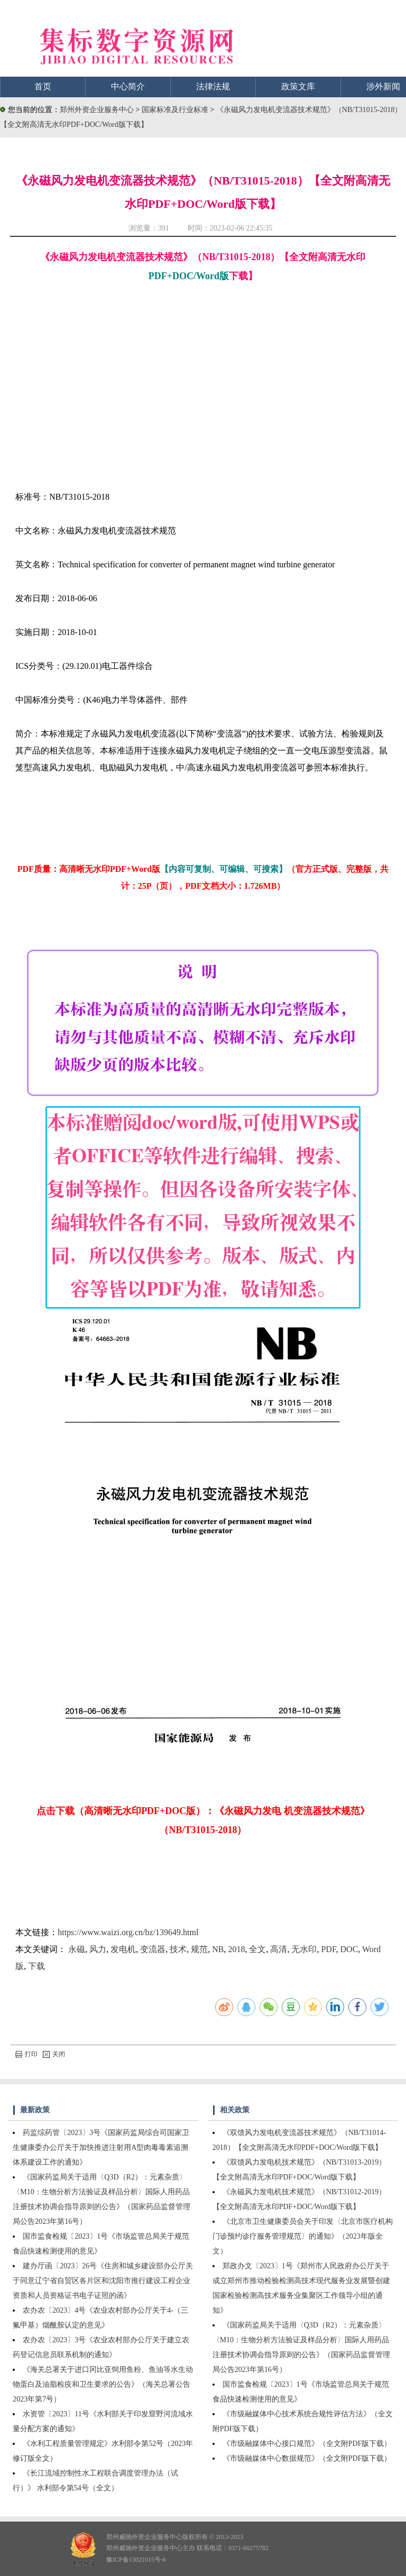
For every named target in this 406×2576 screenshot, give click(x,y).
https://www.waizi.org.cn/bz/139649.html (128, 1932)
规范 (199, 1949)
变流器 (152, 1949)
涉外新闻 (383, 86)
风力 (97, 1949)
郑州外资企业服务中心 (97, 110)
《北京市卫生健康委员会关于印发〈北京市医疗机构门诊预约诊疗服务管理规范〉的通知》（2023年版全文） (303, 2236)
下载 (36, 1966)
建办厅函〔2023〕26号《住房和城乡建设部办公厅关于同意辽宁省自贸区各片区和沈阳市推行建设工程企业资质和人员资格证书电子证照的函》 (103, 2280)
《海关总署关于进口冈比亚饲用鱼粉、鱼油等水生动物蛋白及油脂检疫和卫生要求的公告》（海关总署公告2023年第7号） (103, 2384)
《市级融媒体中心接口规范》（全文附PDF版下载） (307, 2444)
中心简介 (128, 86)
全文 (257, 1949)
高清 (278, 1949)
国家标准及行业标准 (176, 110)
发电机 (123, 1949)
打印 (26, 2054)
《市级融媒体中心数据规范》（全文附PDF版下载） (307, 2458)
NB (218, 1949)
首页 (42, 86)
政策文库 (298, 86)
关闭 (54, 2054)
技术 (178, 1949)
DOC (349, 1949)
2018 (236, 1949)
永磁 (76, 1949)
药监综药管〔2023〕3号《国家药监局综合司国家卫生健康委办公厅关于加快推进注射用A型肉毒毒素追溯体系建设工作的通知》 (101, 2147)
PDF (328, 1949)
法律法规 (213, 86)
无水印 (304, 1949)
